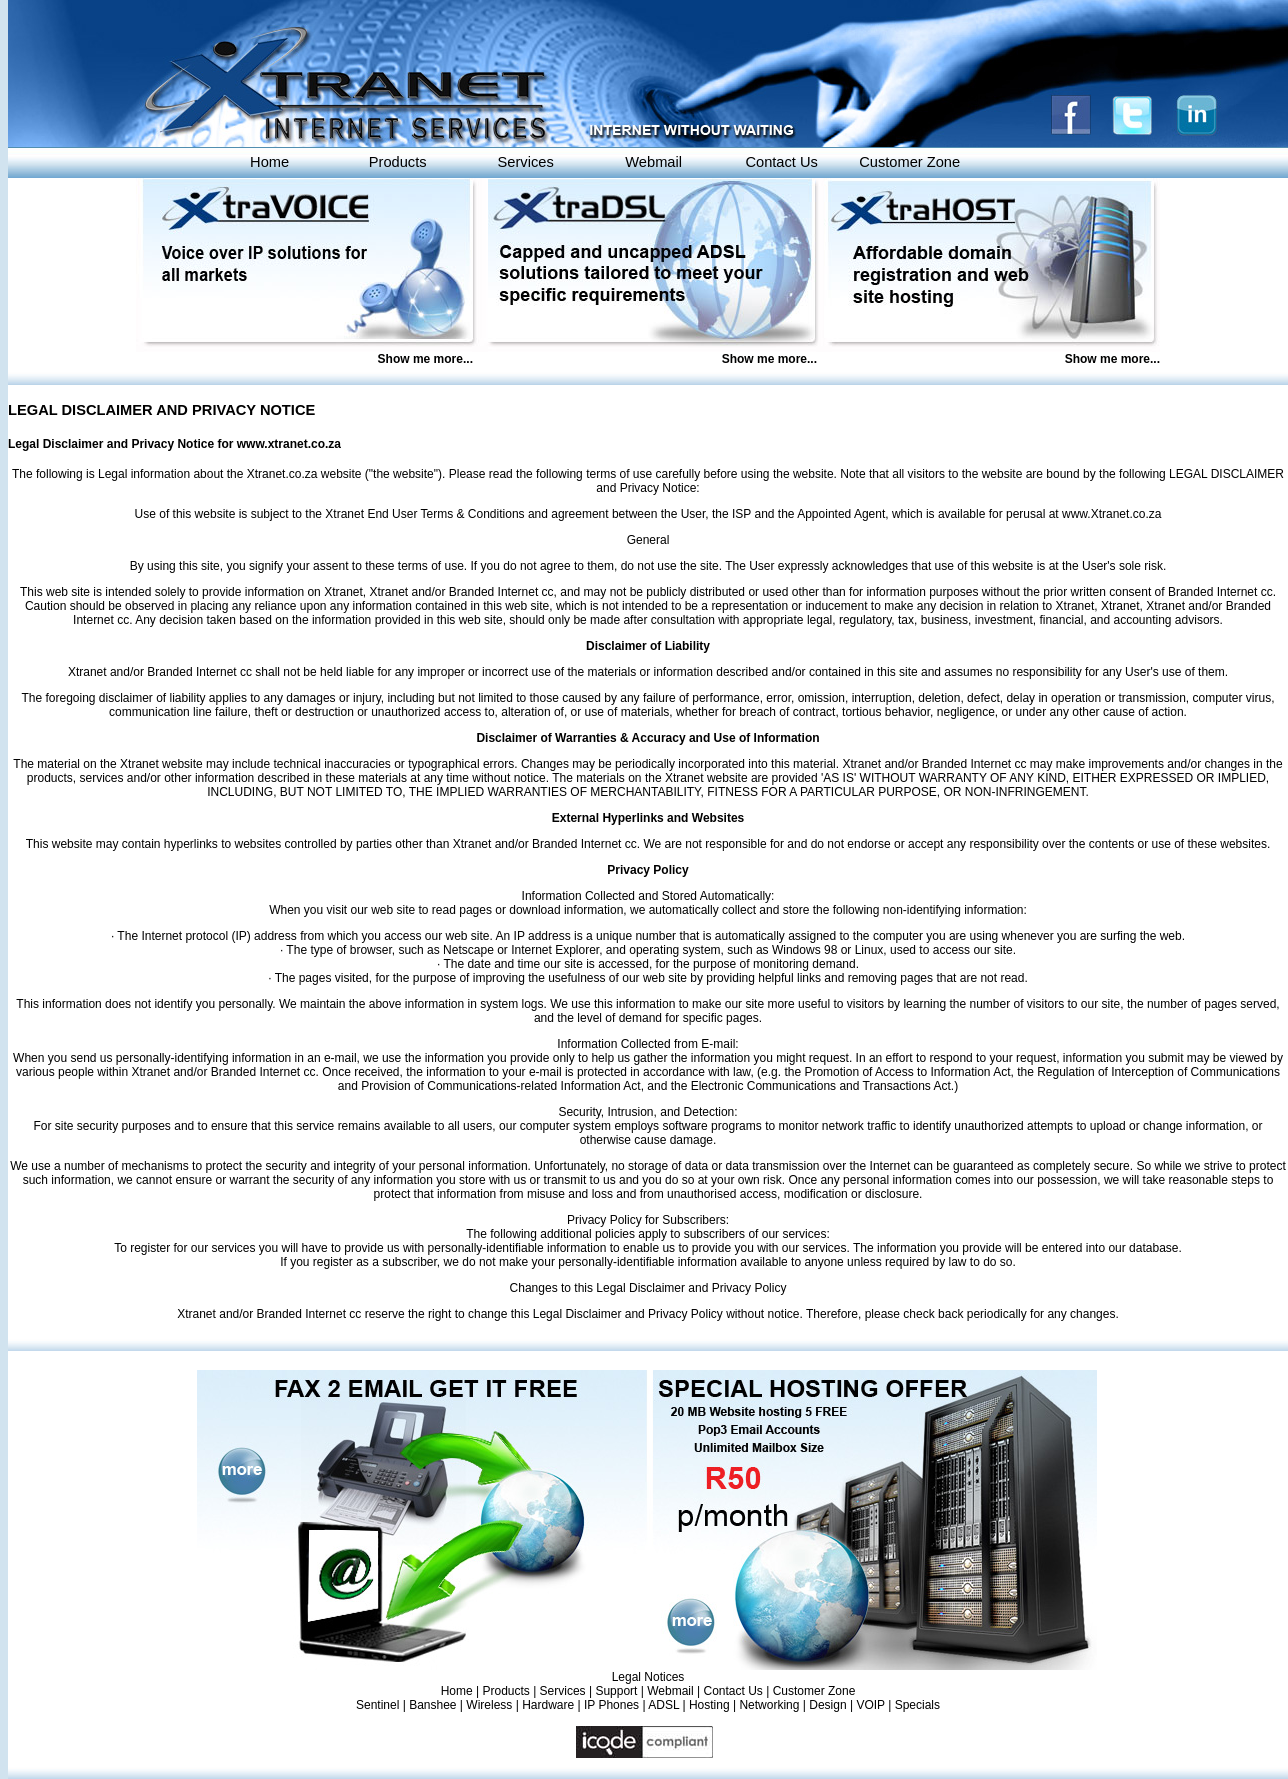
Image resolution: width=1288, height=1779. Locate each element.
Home (269, 162)
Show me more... (425, 359)
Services (526, 162)
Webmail (653, 162)
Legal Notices (648, 1677)
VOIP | (875, 1705)
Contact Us (781, 162)
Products (398, 162)
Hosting (709, 1705)
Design (827, 1705)
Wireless (489, 1705)
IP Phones (611, 1705)
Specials (917, 1705)
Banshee (432, 1705)
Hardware (548, 1705)
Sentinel (377, 1705)
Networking (769, 1705)
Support (616, 1691)
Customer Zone (909, 162)
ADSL (663, 1705)
